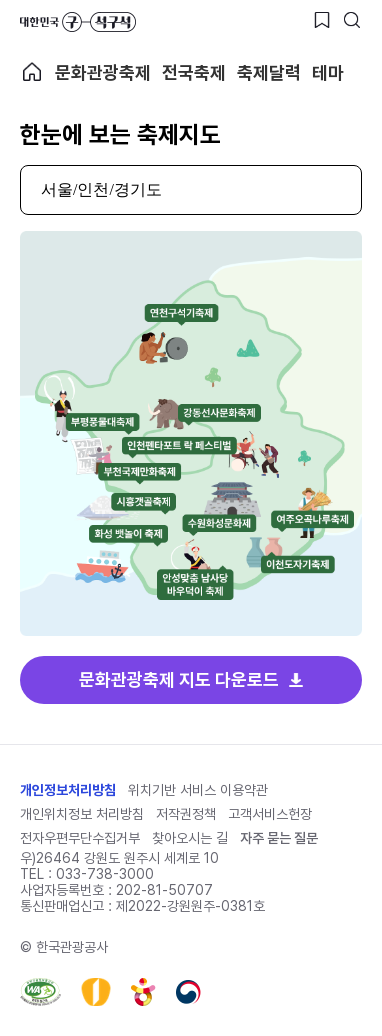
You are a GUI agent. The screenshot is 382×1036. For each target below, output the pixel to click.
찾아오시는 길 (190, 838)
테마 (328, 72)
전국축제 (194, 72)
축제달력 (269, 72)
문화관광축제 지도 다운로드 (179, 679)
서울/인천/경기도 (101, 189)
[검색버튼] (352, 20)
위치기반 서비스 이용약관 (198, 790)
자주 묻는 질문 (279, 838)
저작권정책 (186, 814)
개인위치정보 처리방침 (82, 814)
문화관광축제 (103, 72)
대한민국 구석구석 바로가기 (78, 22)
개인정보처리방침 (68, 790)
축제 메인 (32, 72)
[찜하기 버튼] (322, 20)
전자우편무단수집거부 (80, 838)
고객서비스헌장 (270, 814)
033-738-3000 (105, 874)
